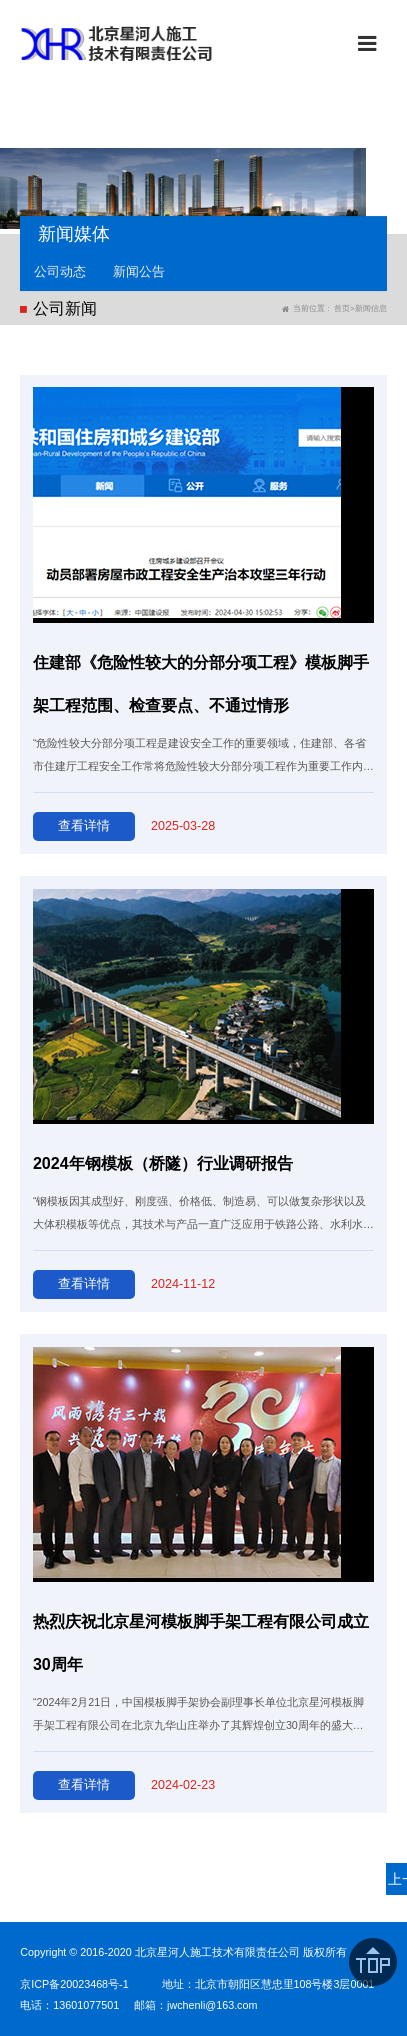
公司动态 (60, 271)
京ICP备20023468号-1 (74, 1984)
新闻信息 (371, 308)
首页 (342, 308)
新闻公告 (139, 271)
